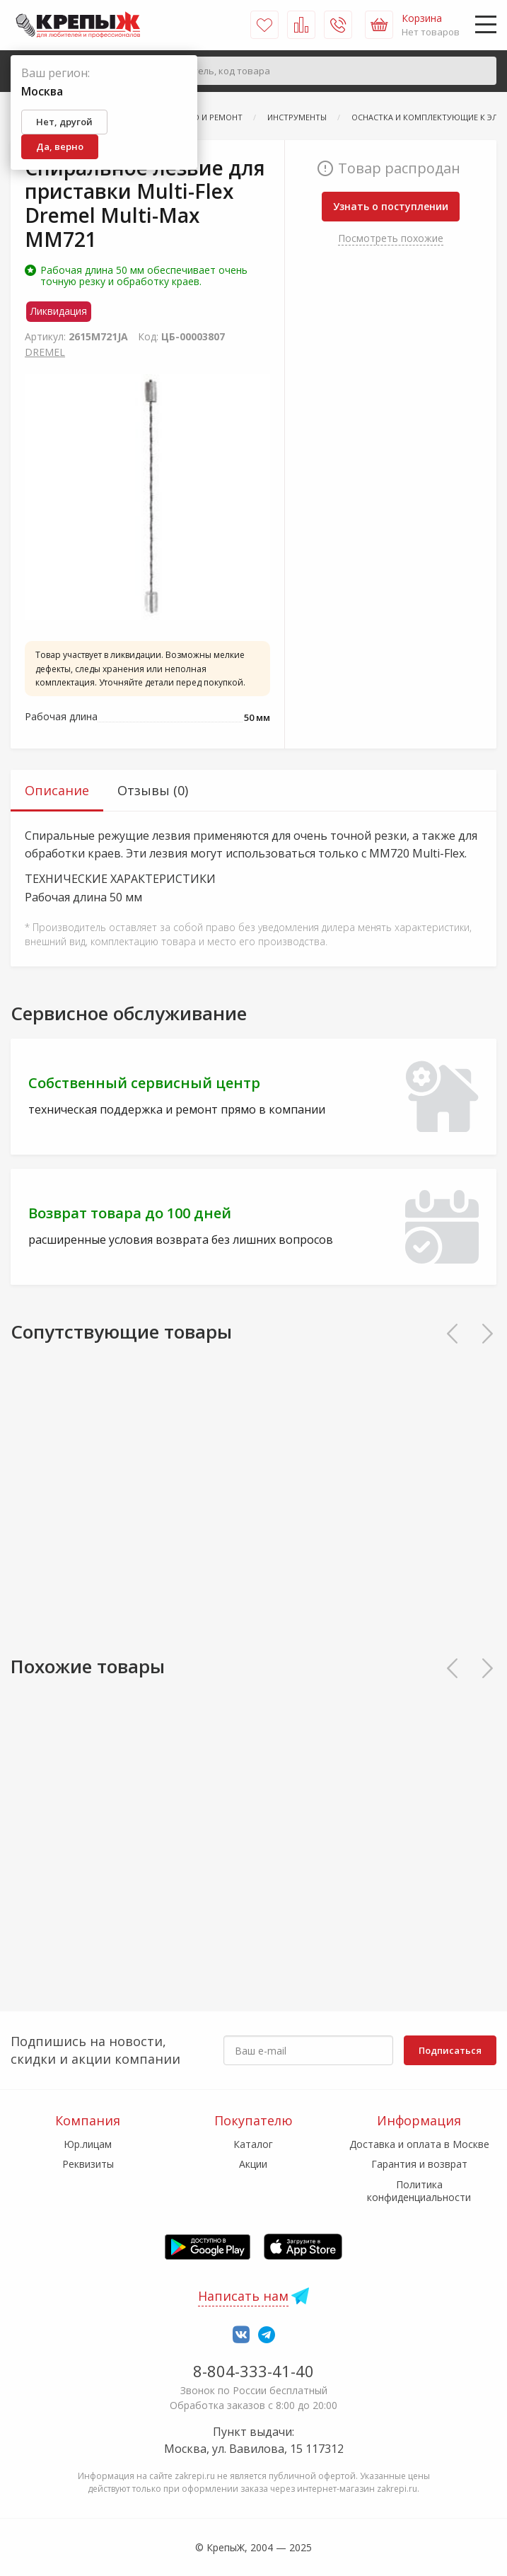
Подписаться (450, 2050)
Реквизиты (88, 2164)
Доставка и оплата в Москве (419, 2144)
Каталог (253, 2144)
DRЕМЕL (45, 352)
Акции (253, 2164)
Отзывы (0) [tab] (152, 790)
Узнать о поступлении (390, 206)
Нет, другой (64, 121)
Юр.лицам (88, 2144)
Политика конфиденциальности (419, 2191)
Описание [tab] (57, 790)
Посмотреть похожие (390, 238)
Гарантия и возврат (419, 2164)
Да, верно (59, 146)
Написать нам (243, 2295)
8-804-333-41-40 (253, 2370)
